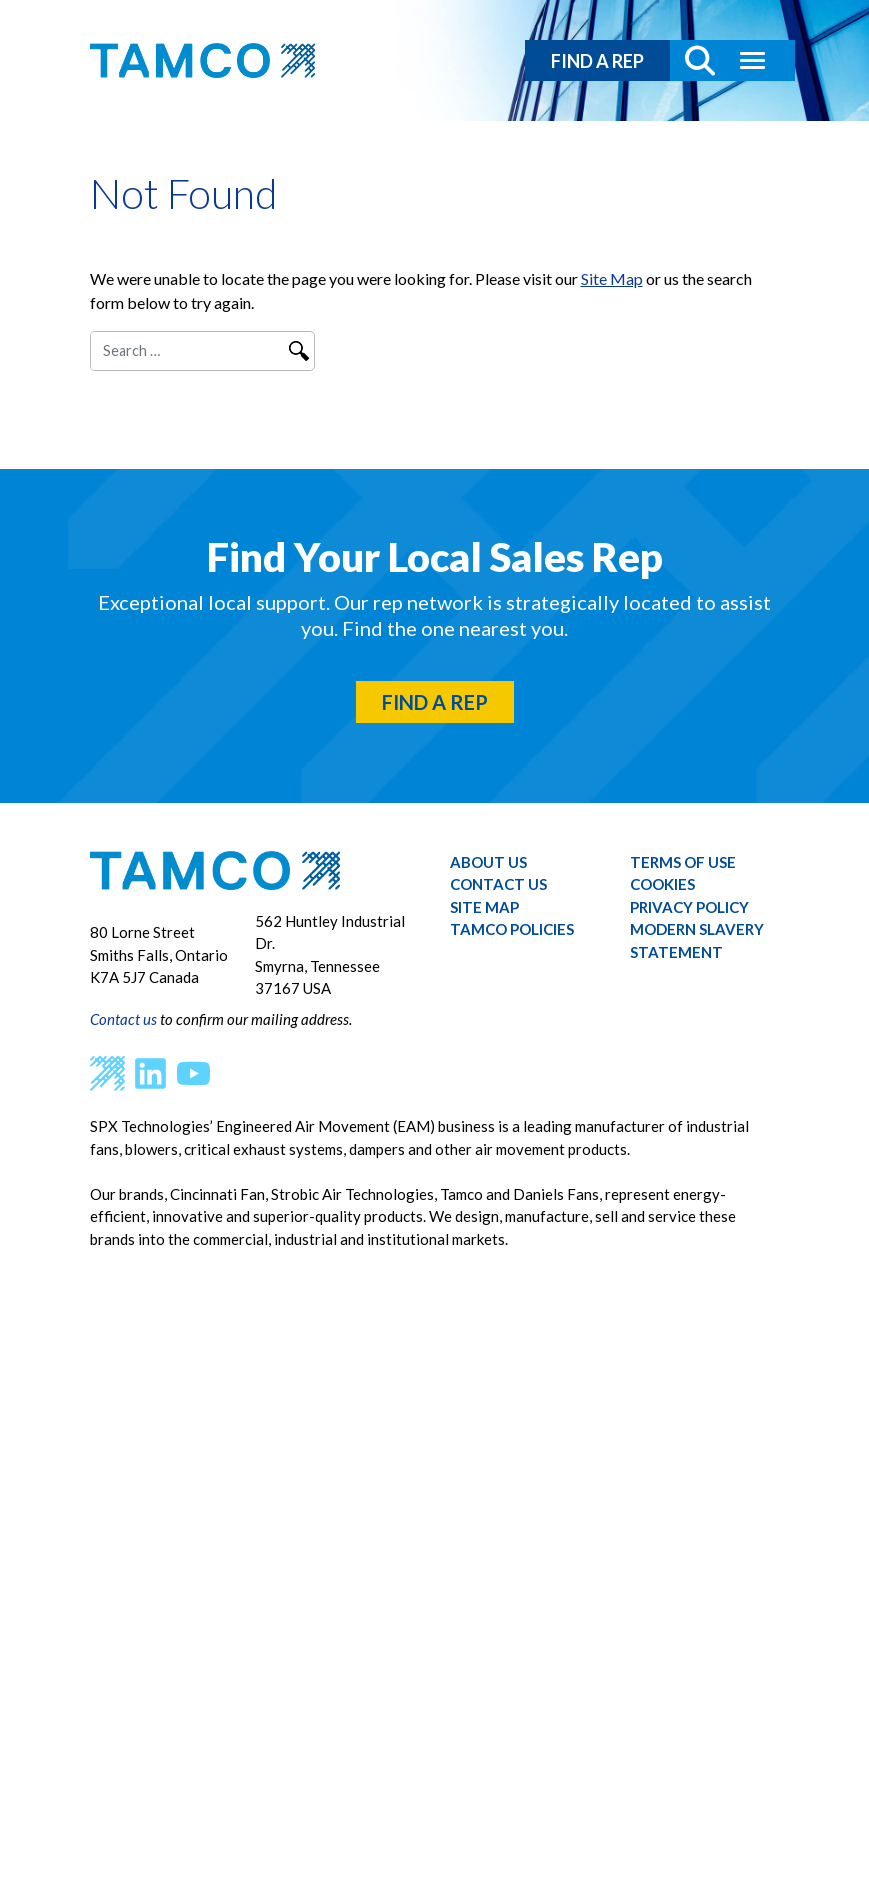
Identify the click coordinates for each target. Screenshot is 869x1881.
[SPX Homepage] (107, 1072)
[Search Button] (692, 60)
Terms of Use (683, 862)
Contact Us (498, 884)
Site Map (612, 278)
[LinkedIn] (150, 1072)
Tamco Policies (512, 929)
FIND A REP (597, 61)
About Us (488, 862)
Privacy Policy (689, 907)
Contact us (123, 1019)
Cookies (662, 884)
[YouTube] (193, 1072)
